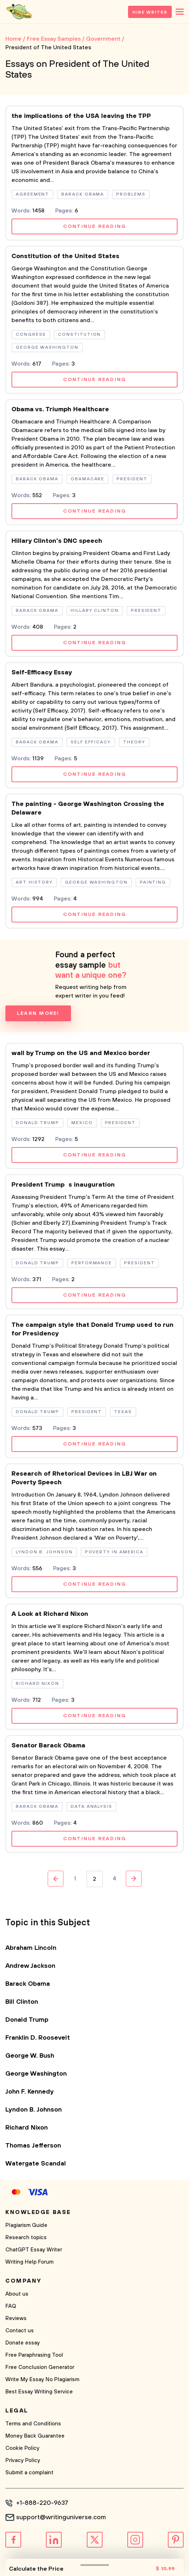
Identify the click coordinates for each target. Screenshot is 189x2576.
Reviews (16, 2318)
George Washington (36, 2074)
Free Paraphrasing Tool (34, 2355)
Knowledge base (38, 2212)
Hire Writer (149, 12)
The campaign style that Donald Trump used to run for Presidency (92, 1329)
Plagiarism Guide (26, 2225)
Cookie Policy (22, 2448)
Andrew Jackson (30, 1966)
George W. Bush (29, 2056)
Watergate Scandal (35, 2164)
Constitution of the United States (65, 256)
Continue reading (94, 226)
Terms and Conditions (33, 2423)
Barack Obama (27, 1984)
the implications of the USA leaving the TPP (81, 116)
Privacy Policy (22, 2460)
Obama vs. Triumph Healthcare (60, 409)
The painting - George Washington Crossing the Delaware (87, 808)
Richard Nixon (26, 2128)
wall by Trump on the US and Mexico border (80, 1053)
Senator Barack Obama (48, 1746)
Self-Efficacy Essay (41, 673)
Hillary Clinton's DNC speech (56, 541)
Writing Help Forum (29, 2262)
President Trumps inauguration (63, 1185)
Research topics (26, 2237)
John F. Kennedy (29, 2092)
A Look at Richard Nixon (49, 1614)
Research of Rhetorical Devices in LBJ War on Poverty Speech (84, 1478)
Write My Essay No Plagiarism (42, 2379)
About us (16, 2294)
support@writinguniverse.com (61, 2517)
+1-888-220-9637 (42, 2503)
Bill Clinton (21, 2002)
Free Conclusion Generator (39, 2367)
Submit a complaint (29, 2472)
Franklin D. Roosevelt (37, 2038)
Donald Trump (26, 2020)
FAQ (10, 2306)
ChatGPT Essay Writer (33, 2249)
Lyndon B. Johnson (33, 2110)
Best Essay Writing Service (39, 2391)
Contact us (19, 2330)
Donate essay (22, 2342)
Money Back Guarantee (35, 2436)
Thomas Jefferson (33, 2146)
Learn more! (38, 1013)
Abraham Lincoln (30, 1948)
